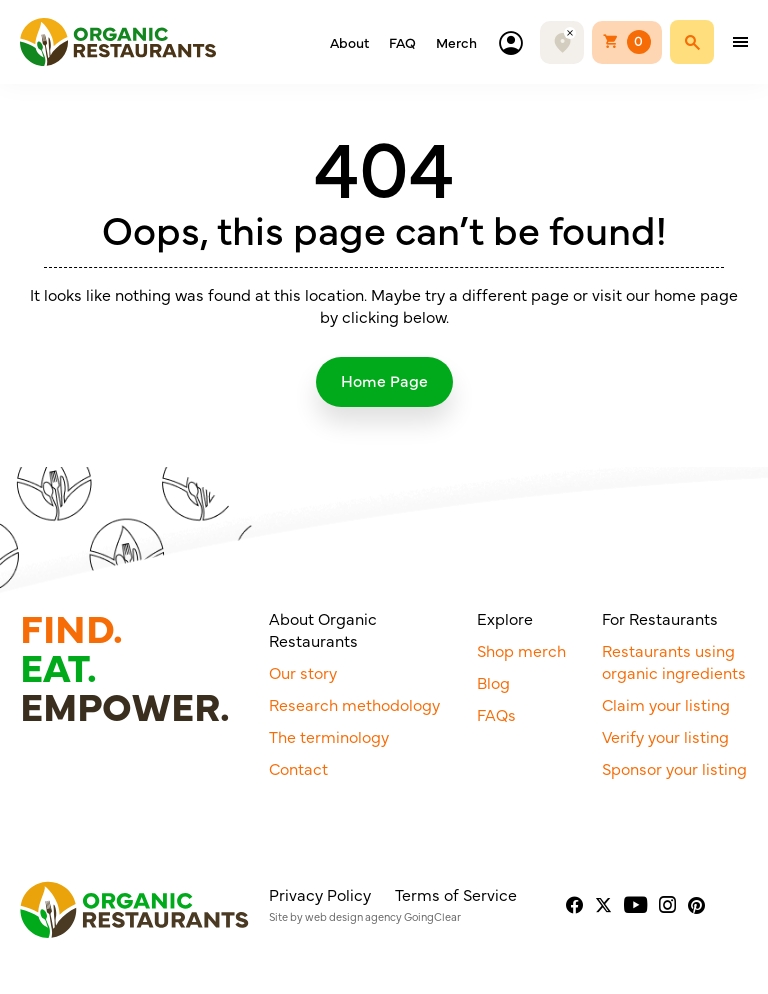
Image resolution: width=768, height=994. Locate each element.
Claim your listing (666, 704)
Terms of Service (456, 894)
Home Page (384, 380)
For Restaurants (660, 618)
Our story (303, 672)
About (349, 42)
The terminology (329, 736)
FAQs (496, 714)
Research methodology (354, 704)
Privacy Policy (320, 894)
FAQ (402, 42)
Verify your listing (665, 736)
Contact (298, 768)
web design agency (353, 916)
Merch (456, 42)
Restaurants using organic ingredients (674, 661)
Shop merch (521, 650)
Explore (505, 618)
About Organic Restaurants (323, 629)
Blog (493, 682)
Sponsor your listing (674, 768)
